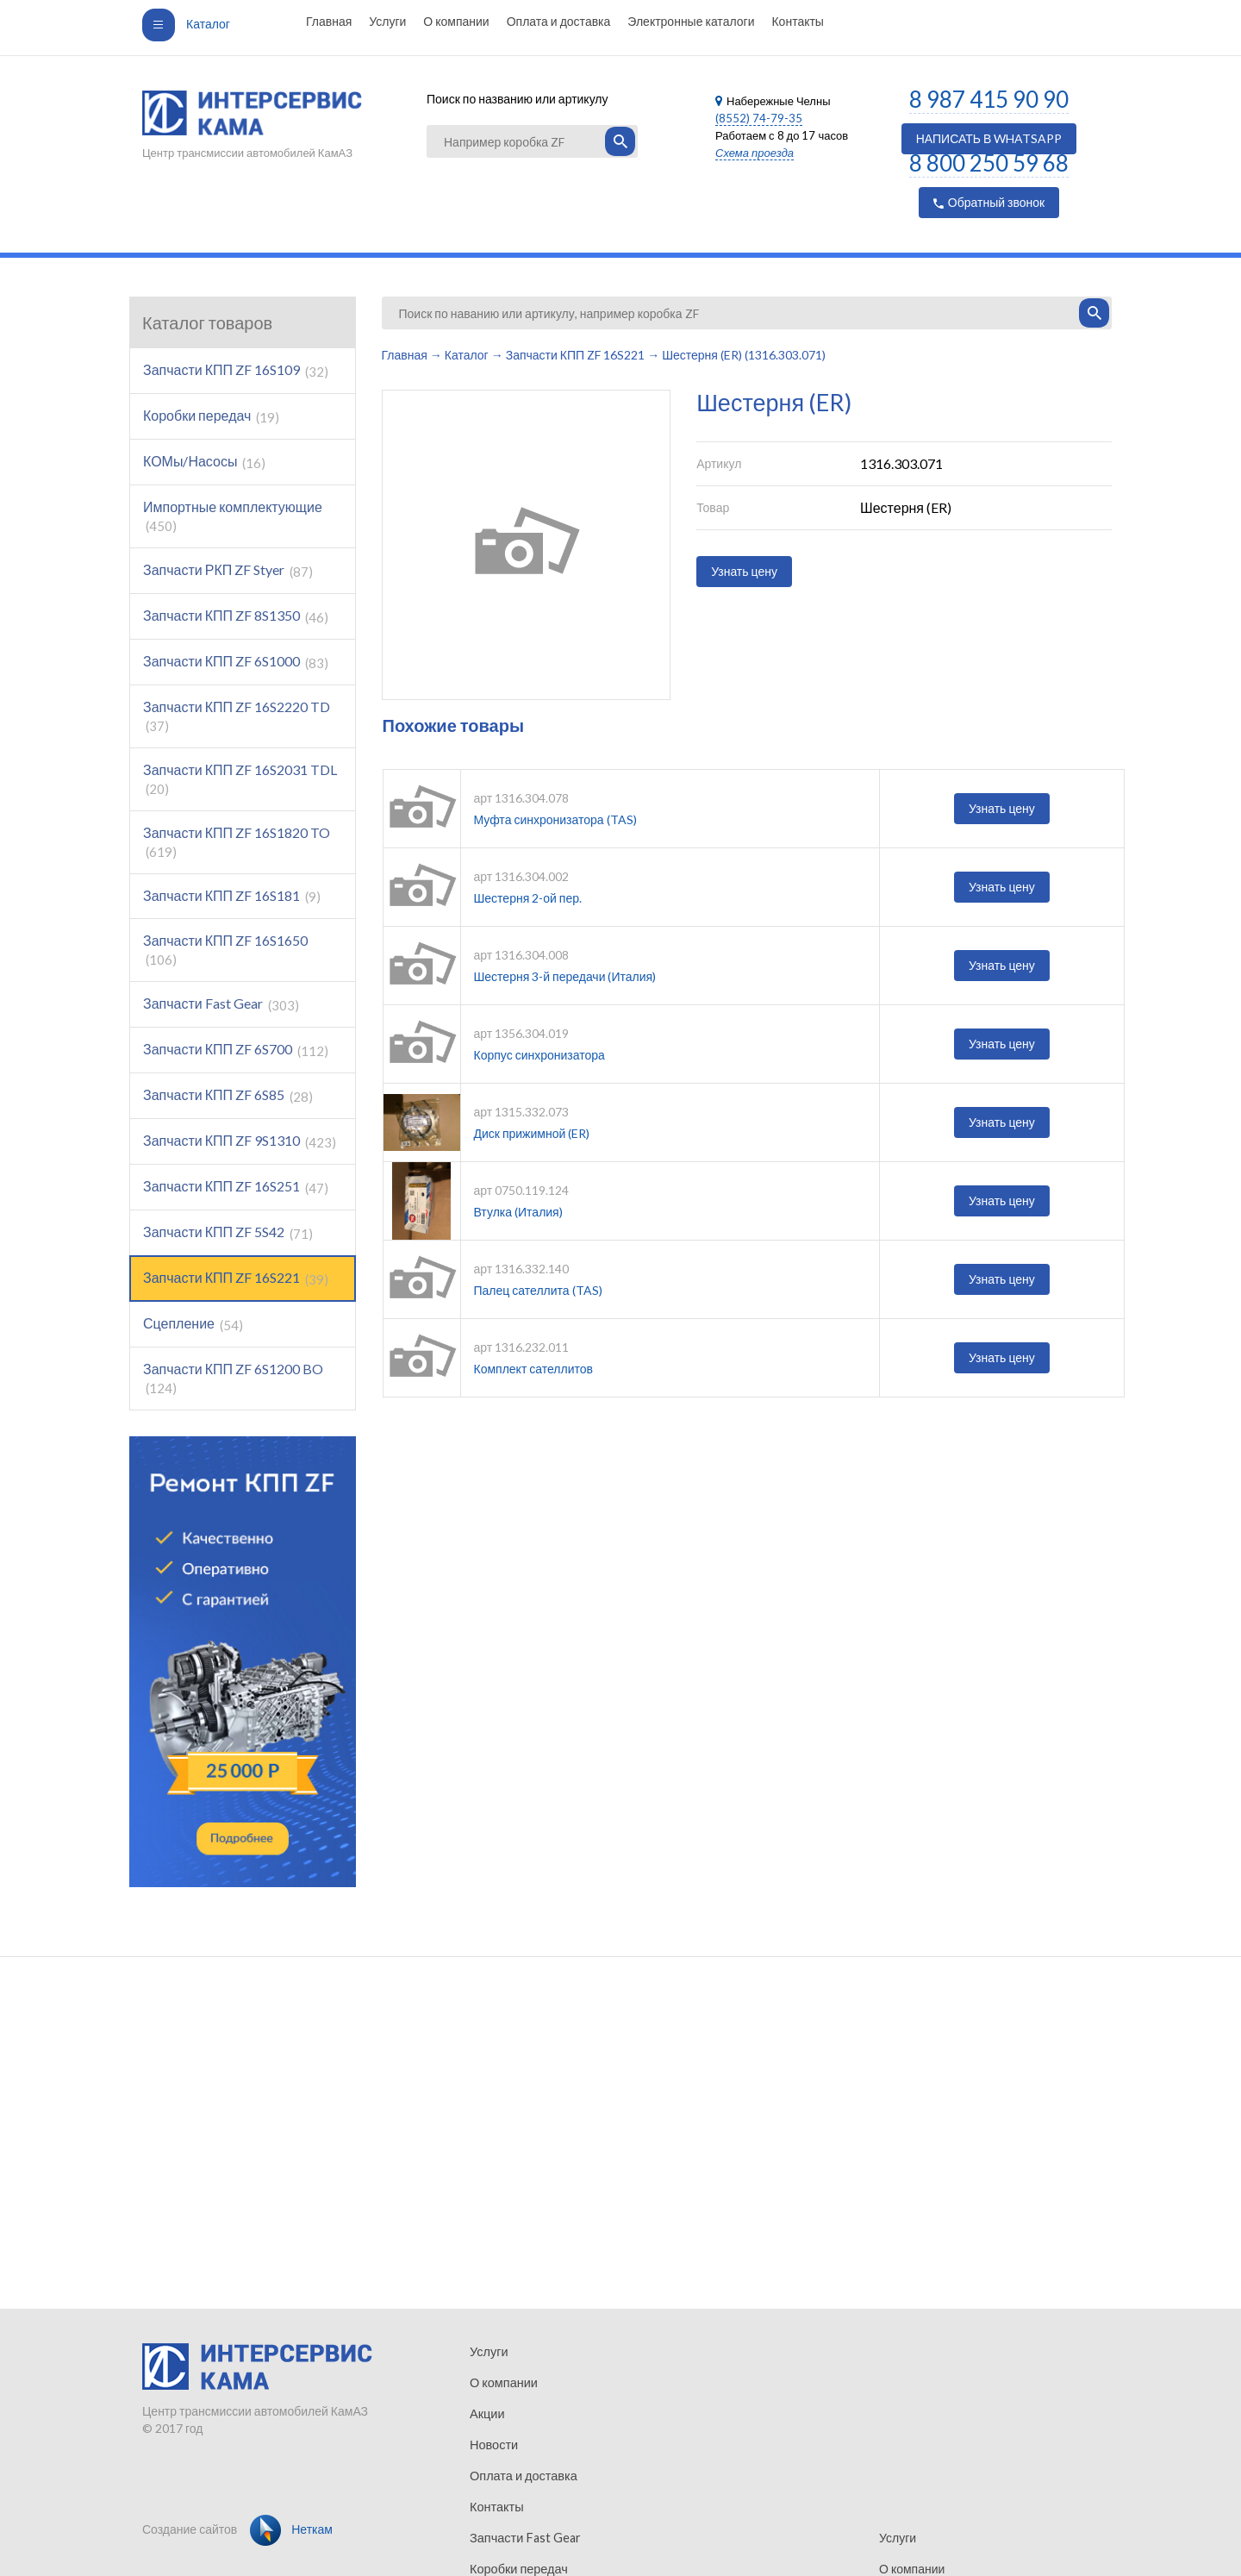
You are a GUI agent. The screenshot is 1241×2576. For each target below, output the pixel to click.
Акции (486, 2413)
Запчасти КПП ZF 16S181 (232, 896)
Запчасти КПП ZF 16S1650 (225, 949)
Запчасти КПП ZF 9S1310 (239, 1141)
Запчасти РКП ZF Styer (228, 570)
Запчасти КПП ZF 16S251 (235, 1187)
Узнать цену (744, 571)
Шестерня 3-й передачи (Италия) (565, 976)
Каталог (186, 23)
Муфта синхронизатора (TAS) (555, 819)
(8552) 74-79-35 (758, 118)
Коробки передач (211, 416)
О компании (456, 21)
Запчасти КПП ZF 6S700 (235, 1050)
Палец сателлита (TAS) (538, 1290)
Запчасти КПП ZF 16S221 (235, 1278)
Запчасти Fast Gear (221, 1004)
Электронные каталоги (690, 21)
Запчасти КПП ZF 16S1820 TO (236, 842)
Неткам (291, 2529)
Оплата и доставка (559, 21)
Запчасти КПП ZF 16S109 (235, 370)
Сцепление (193, 1324)
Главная (329, 21)
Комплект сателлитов (534, 1368)
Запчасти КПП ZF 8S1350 (235, 616)
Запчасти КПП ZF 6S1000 (235, 662)
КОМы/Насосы (204, 462)
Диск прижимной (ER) (532, 1133)
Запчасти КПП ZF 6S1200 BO (233, 1378)
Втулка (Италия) (518, 1211)
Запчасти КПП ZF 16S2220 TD (236, 716)
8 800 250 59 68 (989, 163)
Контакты (797, 21)
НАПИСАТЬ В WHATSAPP (989, 138)
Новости (493, 2444)
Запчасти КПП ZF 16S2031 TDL (240, 779)
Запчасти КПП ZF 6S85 (228, 1095)
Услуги (387, 21)
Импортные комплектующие (232, 516)
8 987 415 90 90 (989, 99)
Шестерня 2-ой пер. (528, 898)
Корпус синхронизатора (539, 1054)
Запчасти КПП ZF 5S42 (228, 1232)
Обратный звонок (989, 202)
